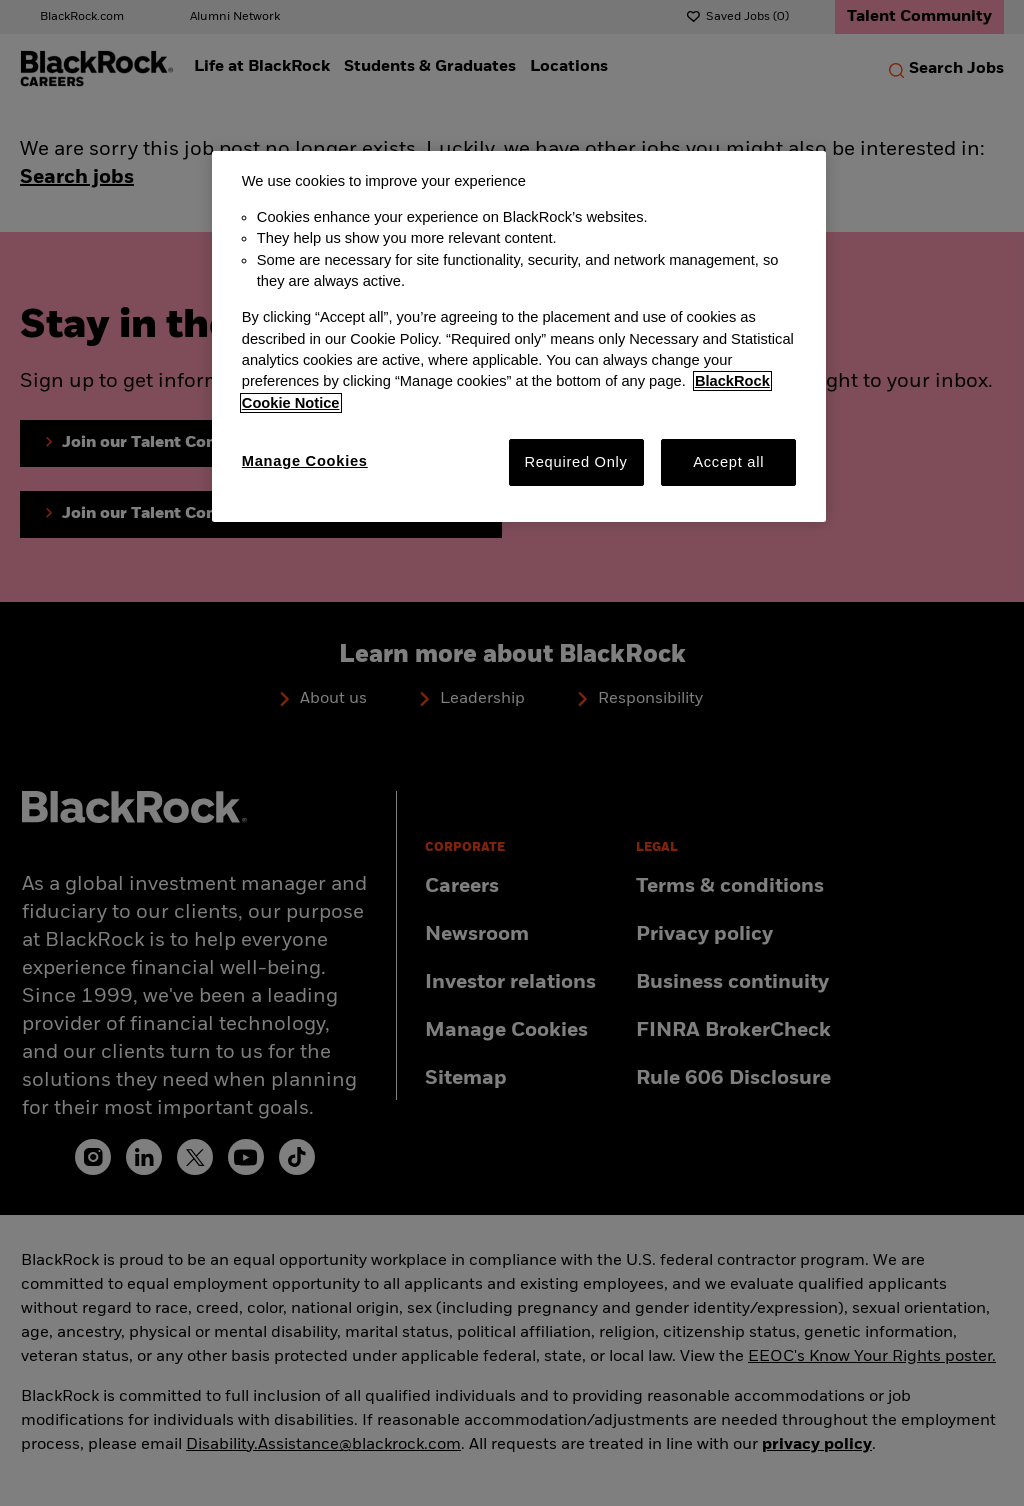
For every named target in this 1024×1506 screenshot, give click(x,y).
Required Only (575, 462)
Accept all (728, 462)
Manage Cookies (305, 461)
